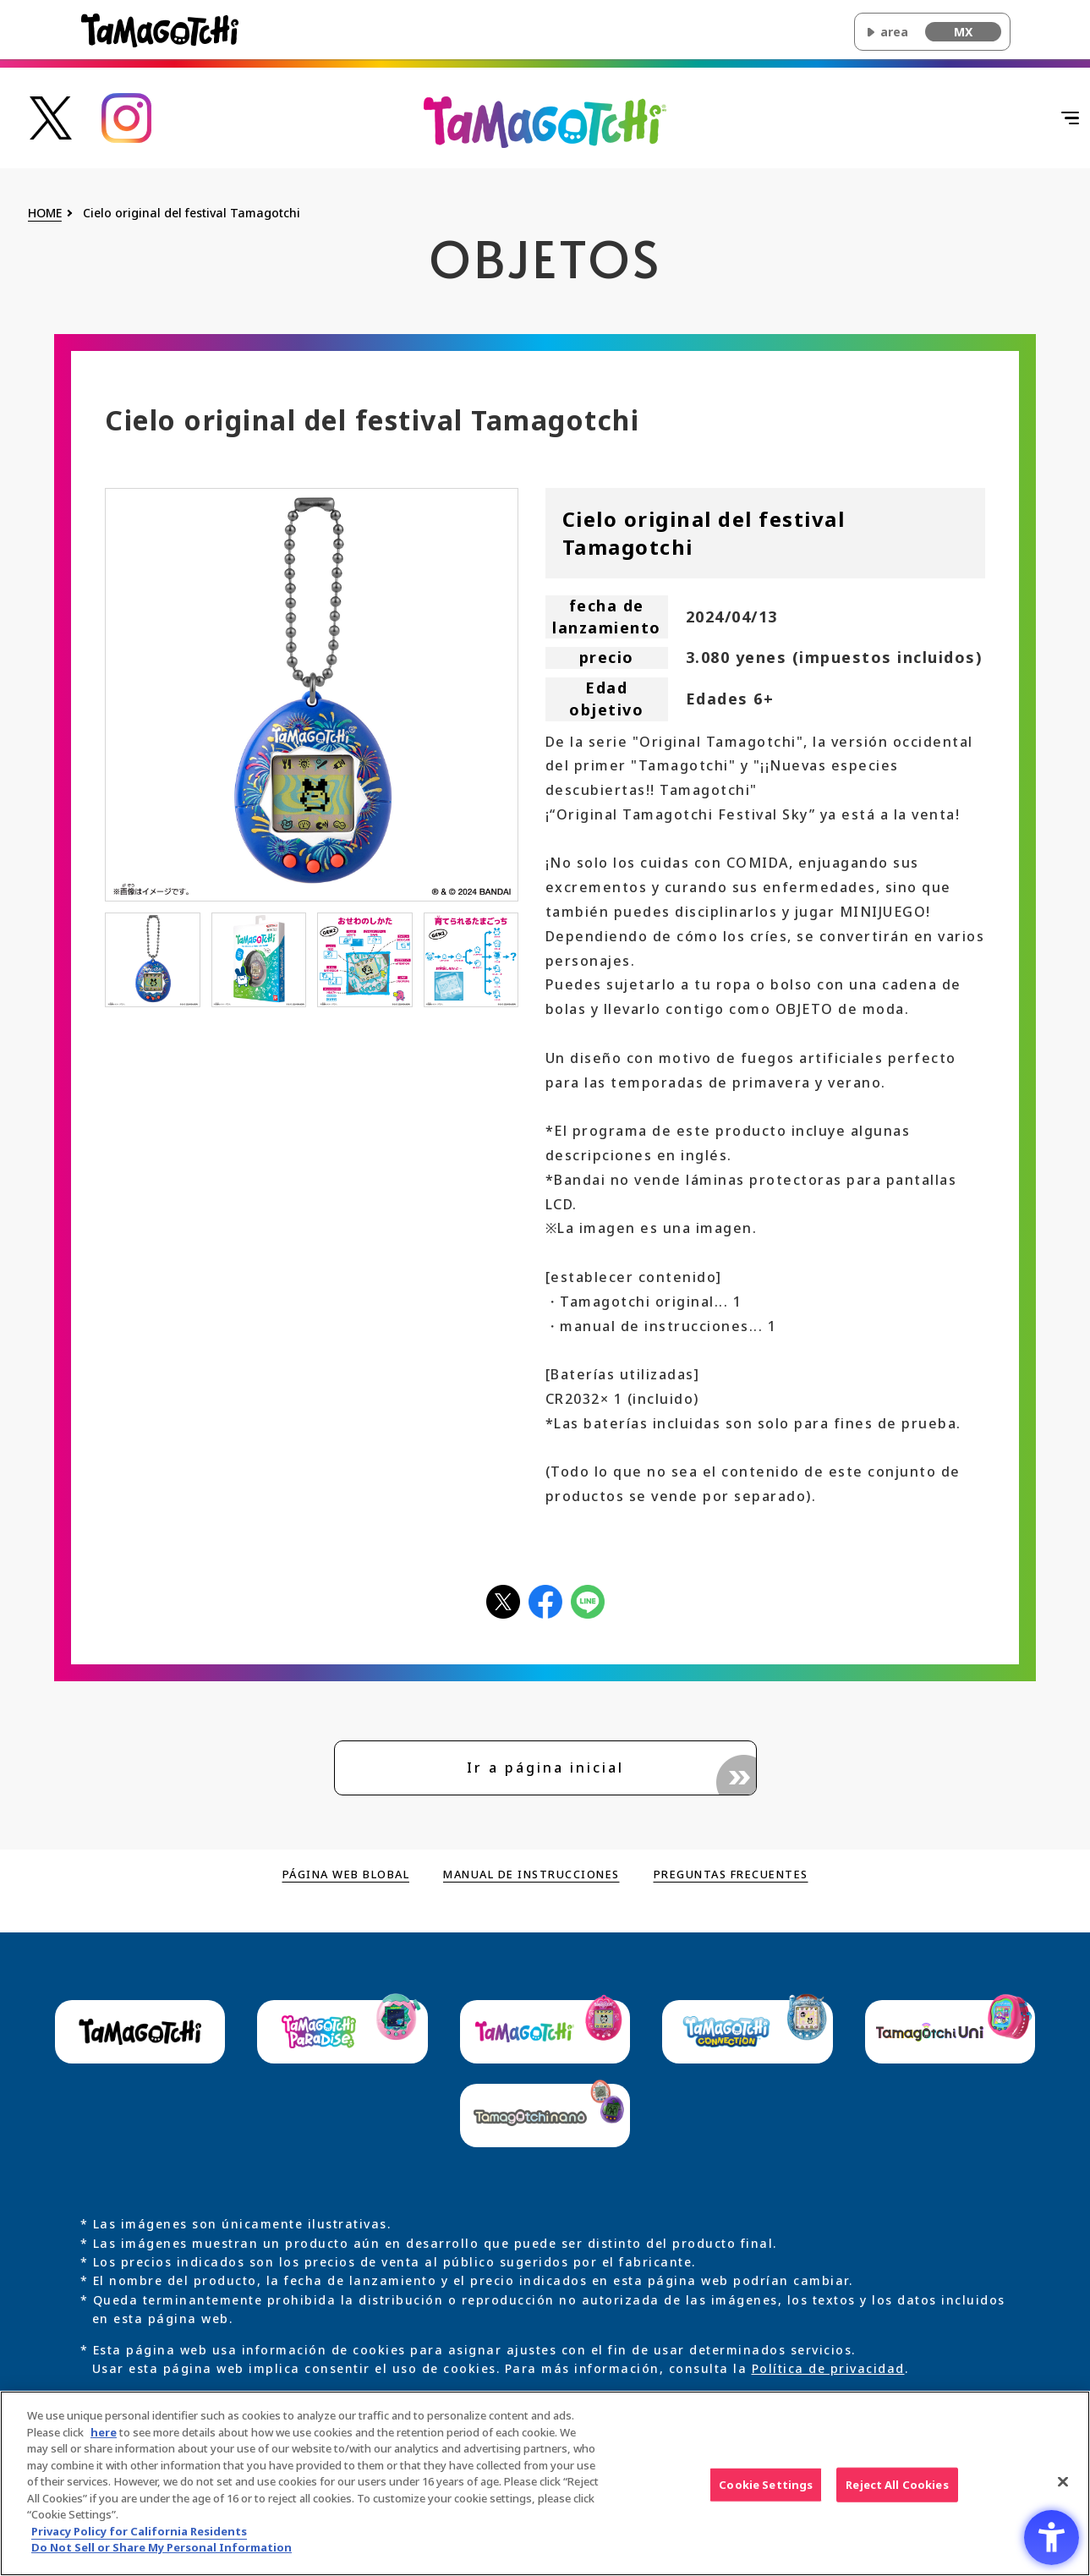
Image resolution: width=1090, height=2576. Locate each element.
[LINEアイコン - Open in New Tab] (588, 1600)
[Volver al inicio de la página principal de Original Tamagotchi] (545, 121)
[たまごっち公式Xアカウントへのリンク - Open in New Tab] (51, 116)
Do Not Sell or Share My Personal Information (161, 2553)
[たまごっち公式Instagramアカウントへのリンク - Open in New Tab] (126, 116)
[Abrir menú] (1043, 118)
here (103, 2437)
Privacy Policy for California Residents (139, 2536)
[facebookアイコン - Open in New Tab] (545, 1600)
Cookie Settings (766, 2489)
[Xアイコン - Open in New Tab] (503, 1600)
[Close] (1063, 2486)
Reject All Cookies (897, 2489)
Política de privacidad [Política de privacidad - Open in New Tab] (828, 2370)
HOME (45, 213)
